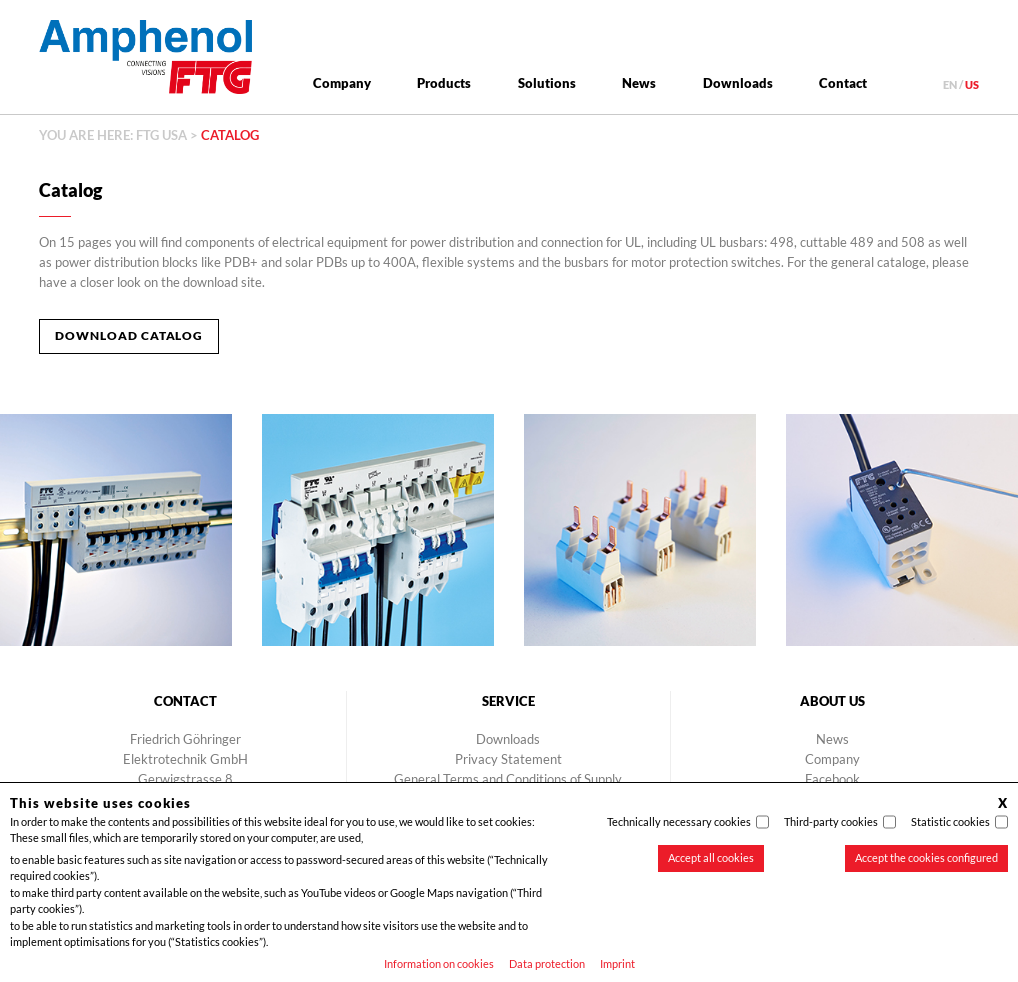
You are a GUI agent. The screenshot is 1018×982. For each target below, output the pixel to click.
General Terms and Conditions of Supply (508, 779)
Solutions (547, 83)
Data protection (547, 963)
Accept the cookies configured (926, 857)
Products (444, 83)
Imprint (617, 963)
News (639, 83)
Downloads (738, 83)
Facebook (832, 779)
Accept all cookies (711, 857)
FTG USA (161, 135)
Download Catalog (129, 335)
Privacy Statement (508, 759)
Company (342, 83)
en (950, 84)
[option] (378, 530)
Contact (843, 83)
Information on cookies (439, 963)
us (972, 84)
